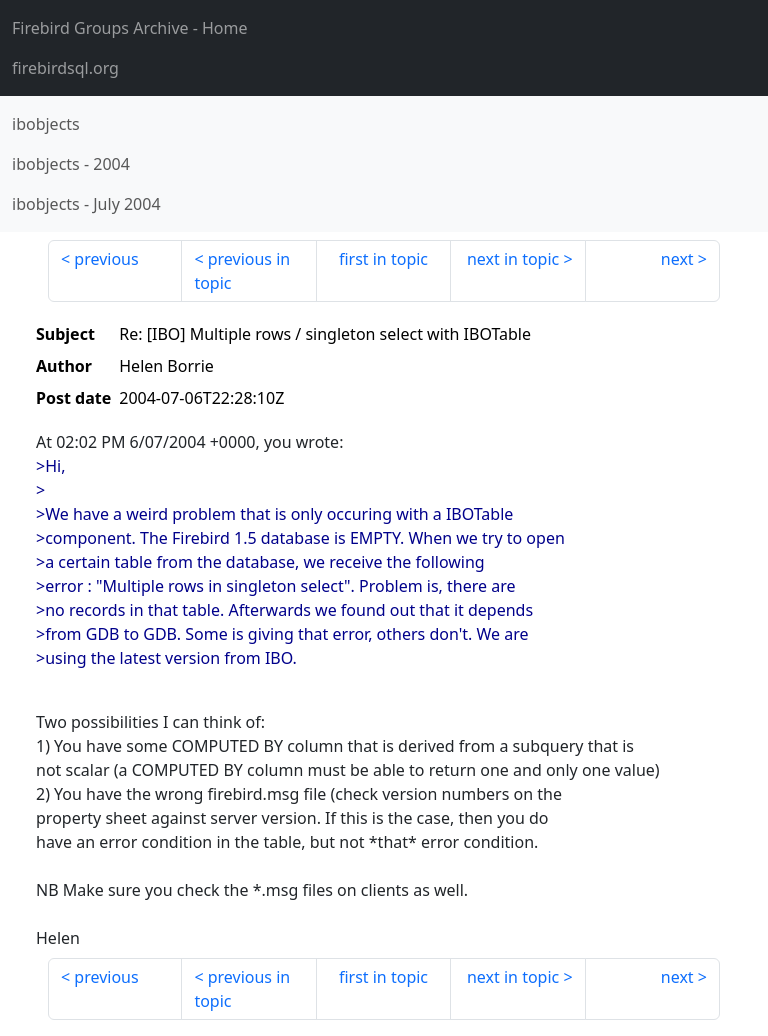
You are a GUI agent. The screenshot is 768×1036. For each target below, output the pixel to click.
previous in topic (242, 271)
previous (106, 259)
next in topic (513, 259)
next (677, 259)
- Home (130, 28)
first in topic (383, 259)
